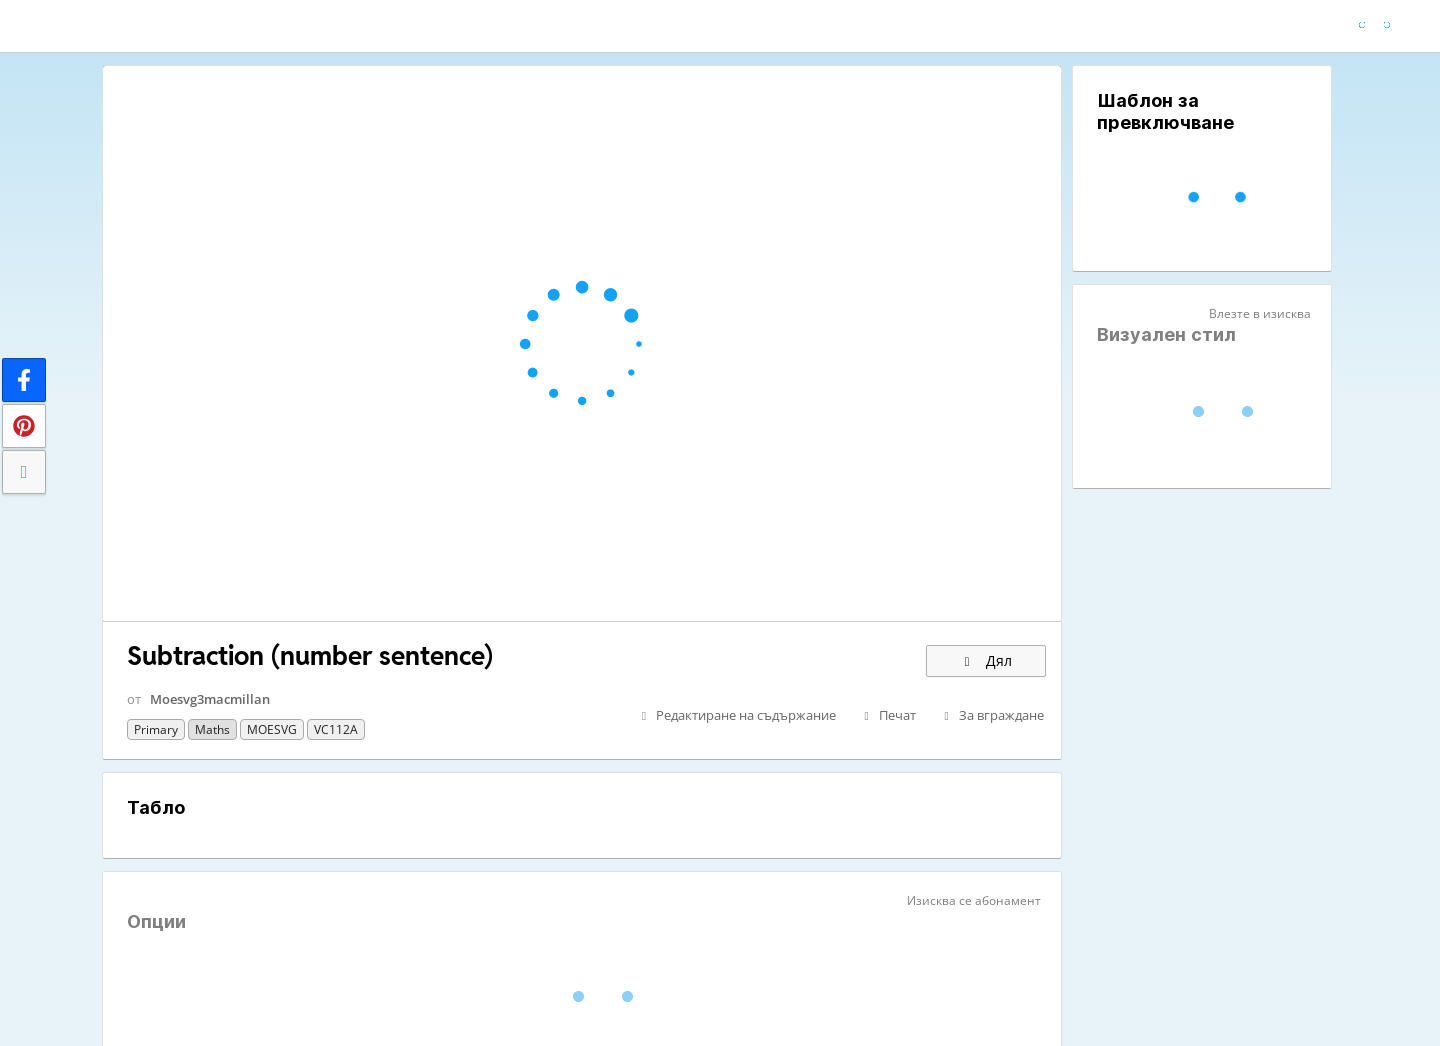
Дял (986, 660)
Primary (156, 729)
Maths (212, 729)
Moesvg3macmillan (210, 699)
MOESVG (272, 729)
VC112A (336, 729)
